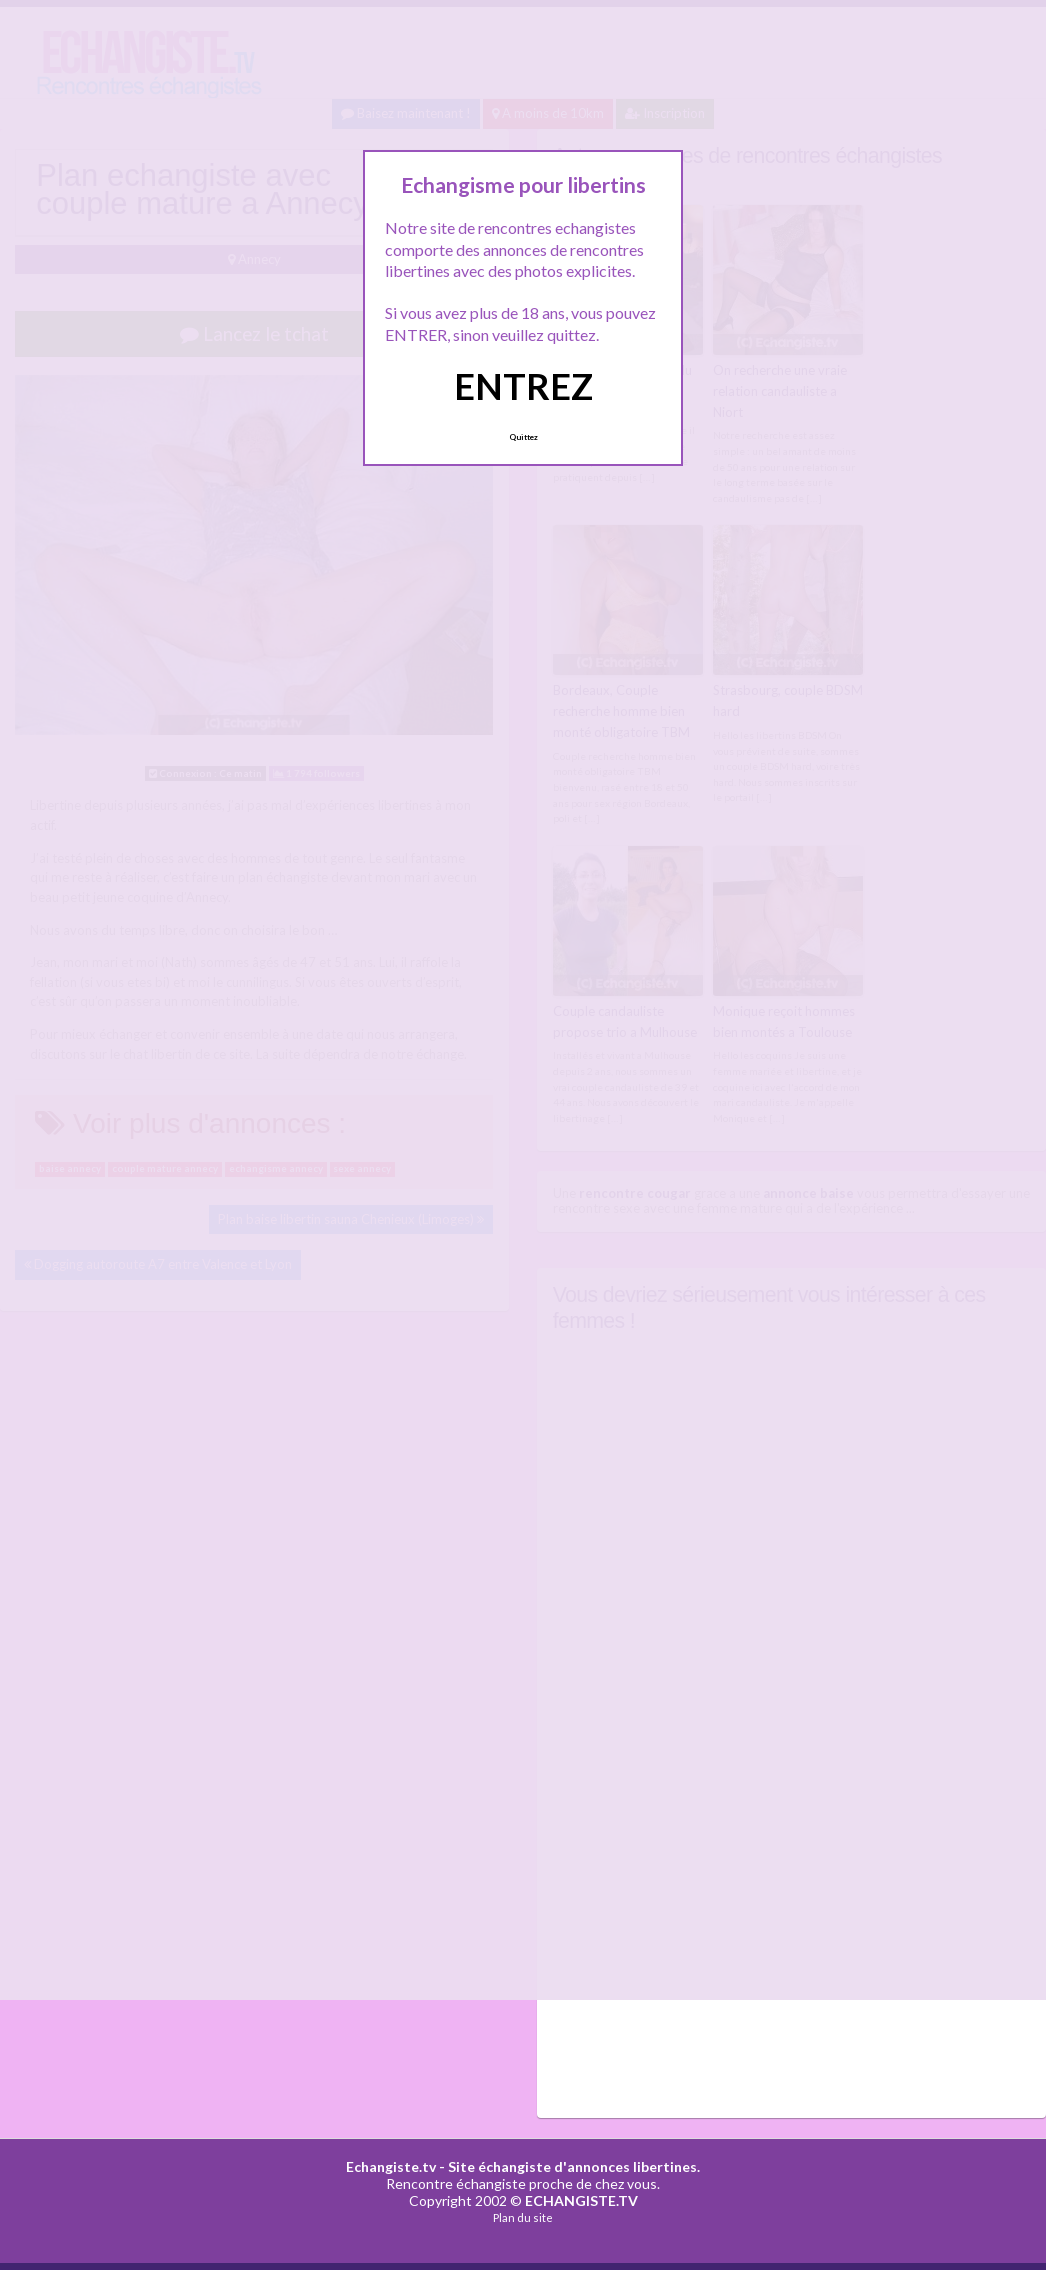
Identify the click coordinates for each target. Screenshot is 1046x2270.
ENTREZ (523, 386)
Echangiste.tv (391, 2166)
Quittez (523, 437)
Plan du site (523, 2217)
